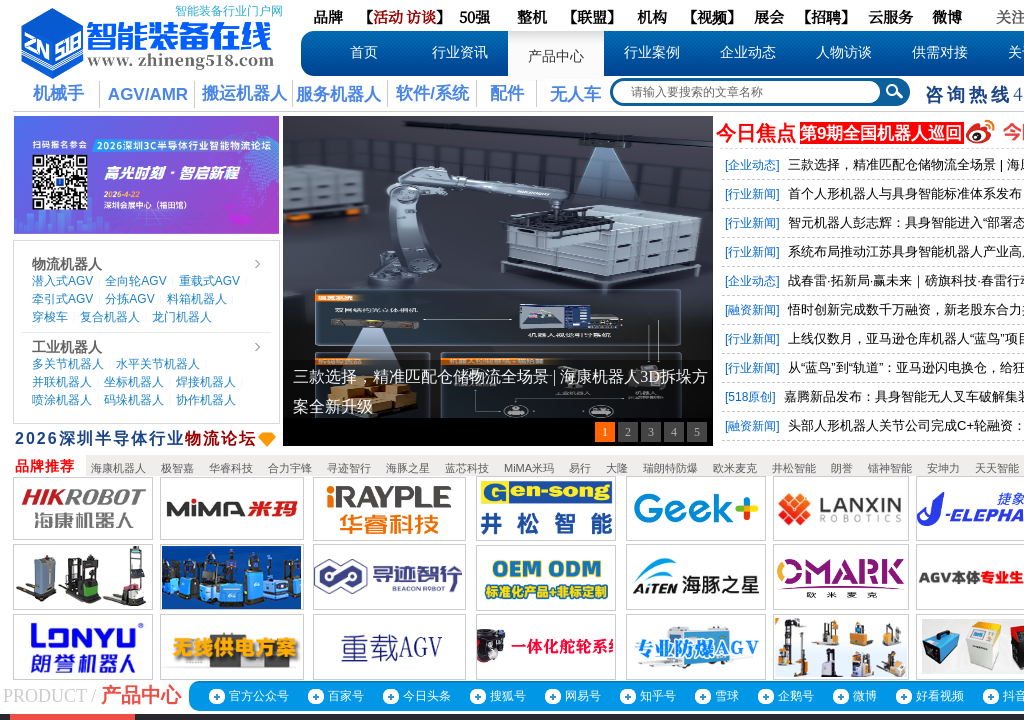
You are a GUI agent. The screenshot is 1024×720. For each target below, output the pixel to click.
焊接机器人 (206, 382)
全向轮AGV (135, 281)
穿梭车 (50, 317)
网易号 (583, 696)
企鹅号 (796, 696)
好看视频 (940, 696)
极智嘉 (177, 468)
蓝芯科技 (467, 468)
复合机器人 (110, 317)
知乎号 (658, 696)
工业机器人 (67, 347)
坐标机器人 (134, 382)
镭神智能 (890, 468)
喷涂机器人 (62, 400)
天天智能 (997, 468)
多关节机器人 (68, 364)
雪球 (727, 696)
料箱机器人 (197, 299)
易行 (580, 468)
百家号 (346, 696)
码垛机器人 (134, 400)
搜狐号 (508, 696)
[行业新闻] (752, 194)
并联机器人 (62, 382)
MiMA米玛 (529, 468)
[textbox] (747, 92)
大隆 (617, 468)
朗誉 (842, 468)
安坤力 (943, 468)
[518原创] (750, 397)
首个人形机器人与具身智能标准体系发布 (905, 193)
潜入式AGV (62, 281)
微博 (865, 696)
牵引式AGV (62, 299)
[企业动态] (752, 165)
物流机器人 (67, 264)
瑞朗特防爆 (670, 468)
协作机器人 (206, 400)
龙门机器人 (182, 317)
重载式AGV (209, 281)
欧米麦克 (735, 468)
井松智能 (794, 468)
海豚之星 (408, 468)
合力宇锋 (290, 468)
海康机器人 (118, 468)
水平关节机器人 (158, 364)
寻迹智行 (349, 468)
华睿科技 (231, 468)
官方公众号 (259, 696)
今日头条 (427, 696)
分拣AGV (129, 299)
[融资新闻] (752, 310)
